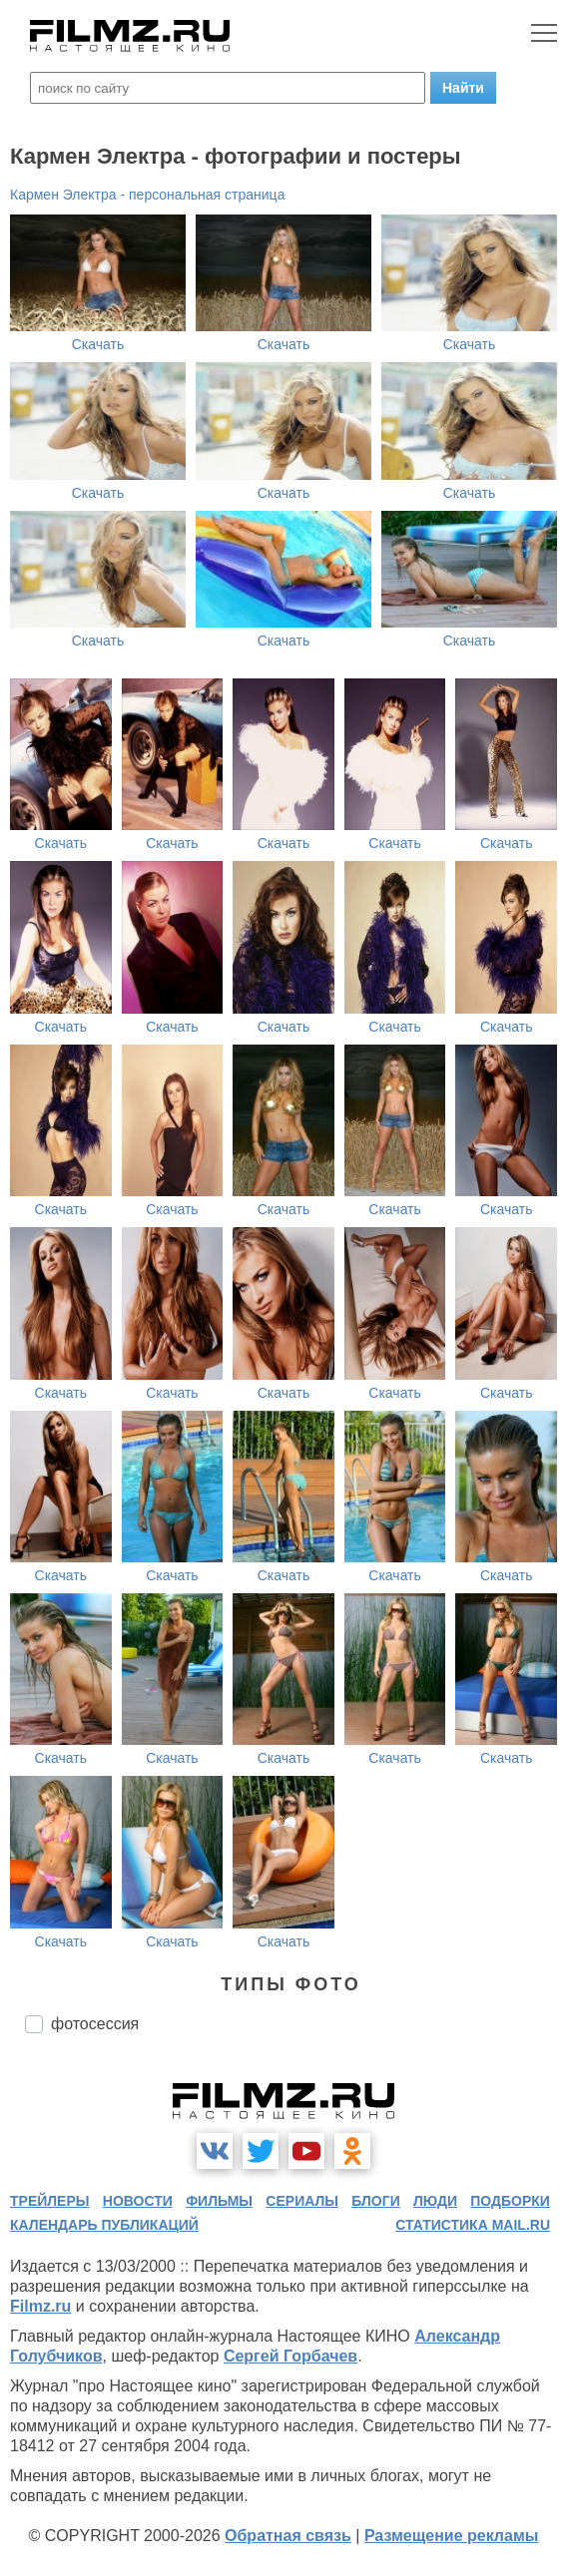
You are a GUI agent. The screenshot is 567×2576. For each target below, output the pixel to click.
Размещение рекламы (451, 2535)
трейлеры (50, 2201)
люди (435, 2201)
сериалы (302, 2201)
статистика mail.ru (472, 2225)
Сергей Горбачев (290, 2356)
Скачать (98, 344)
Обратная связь (288, 2535)
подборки (510, 2201)
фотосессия (95, 2023)
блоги (375, 2201)
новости (138, 2201)
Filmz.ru (40, 2306)
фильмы (219, 2201)
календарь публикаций (104, 2225)
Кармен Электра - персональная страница (147, 195)
